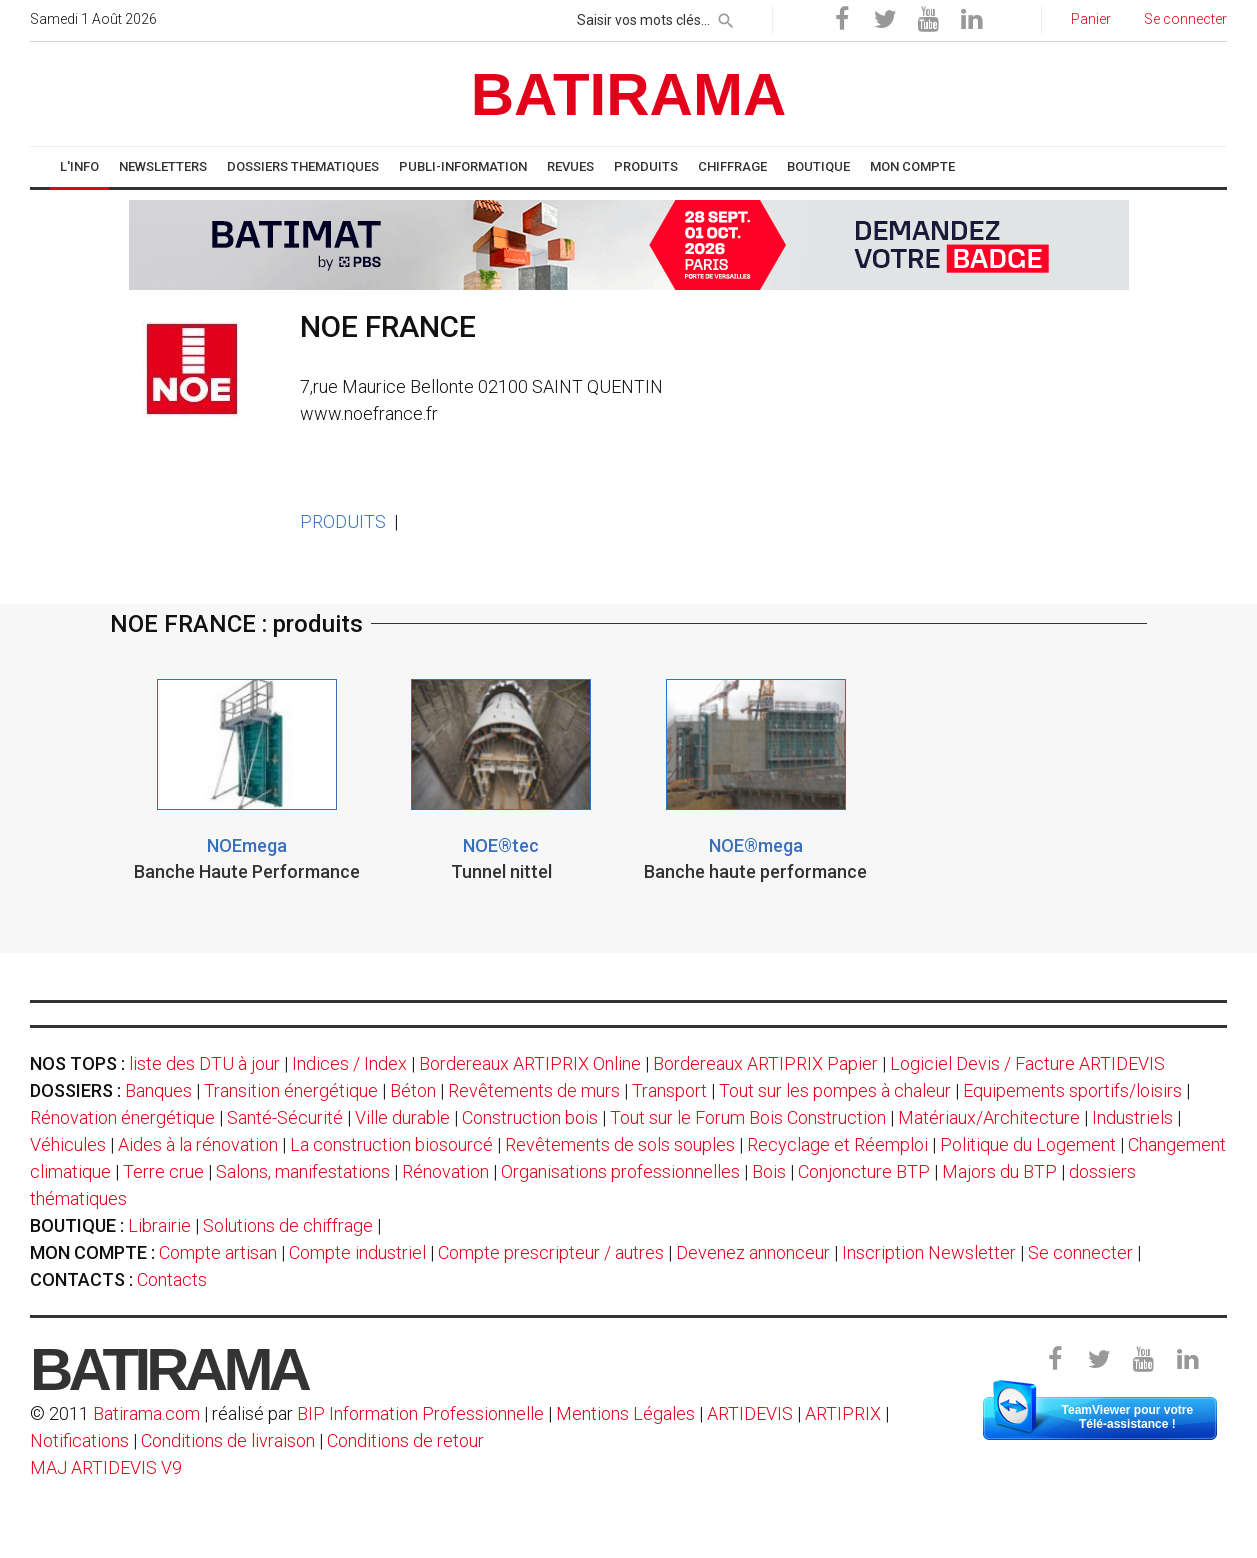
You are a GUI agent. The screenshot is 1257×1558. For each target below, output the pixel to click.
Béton (413, 1090)
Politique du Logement (1028, 1144)
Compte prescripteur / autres (551, 1252)
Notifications (81, 1440)
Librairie (159, 1225)
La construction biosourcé (391, 1144)
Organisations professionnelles (620, 1171)
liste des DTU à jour (204, 1063)
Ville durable (402, 1117)
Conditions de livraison (228, 1440)
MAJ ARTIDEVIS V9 (106, 1467)
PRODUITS (343, 521)
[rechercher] (726, 17)
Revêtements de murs (534, 1090)
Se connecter (1080, 1252)
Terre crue (163, 1171)
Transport (669, 1090)
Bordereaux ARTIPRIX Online (530, 1063)
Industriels (1132, 1117)
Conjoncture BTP (864, 1171)
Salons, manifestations (303, 1171)
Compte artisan (218, 1252)
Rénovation (445, 1171)
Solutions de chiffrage (288, 1225)
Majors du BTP (999, 1171)
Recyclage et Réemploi (837, 1144)
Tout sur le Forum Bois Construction (748, 1117)
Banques (158, 1090)
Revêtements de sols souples (620, 1144)
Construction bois (530, 1117)
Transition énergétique (291, 1090)
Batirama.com (146, 1413)
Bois (769, 1171)
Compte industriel (357, 1252)
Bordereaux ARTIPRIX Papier (765, 1063)
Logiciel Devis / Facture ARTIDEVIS (1027, 1063)
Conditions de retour (405, 1440)
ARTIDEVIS (750, 1413)
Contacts (172, 1279)
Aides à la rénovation (198, 1144)
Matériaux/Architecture (989, 1117)
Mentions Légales (625, 1413)
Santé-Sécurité (285, 1117)
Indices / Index (349, 1063)
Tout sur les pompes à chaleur (835, 1090)
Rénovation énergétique (122, 1117)
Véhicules (68, 1144)
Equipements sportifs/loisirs (1072, 1090)
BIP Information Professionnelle (420, 1413)
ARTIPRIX (843, 1413)
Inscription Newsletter (929, 1252)
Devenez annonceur (753, 1252)
